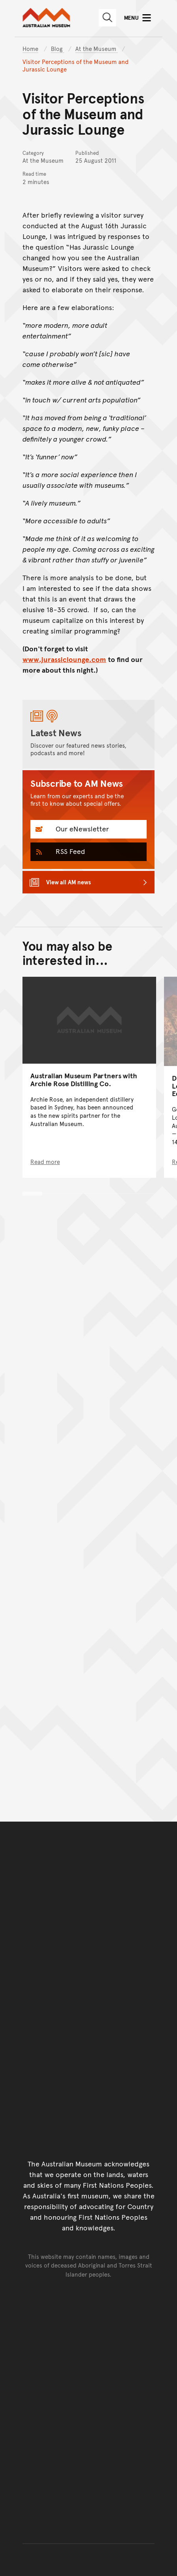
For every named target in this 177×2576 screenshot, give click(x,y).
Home (30, 48)
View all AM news (68, 882)
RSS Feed (69, 851)
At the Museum (96, 48)
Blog (57, 48)
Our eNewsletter (81, 828)
